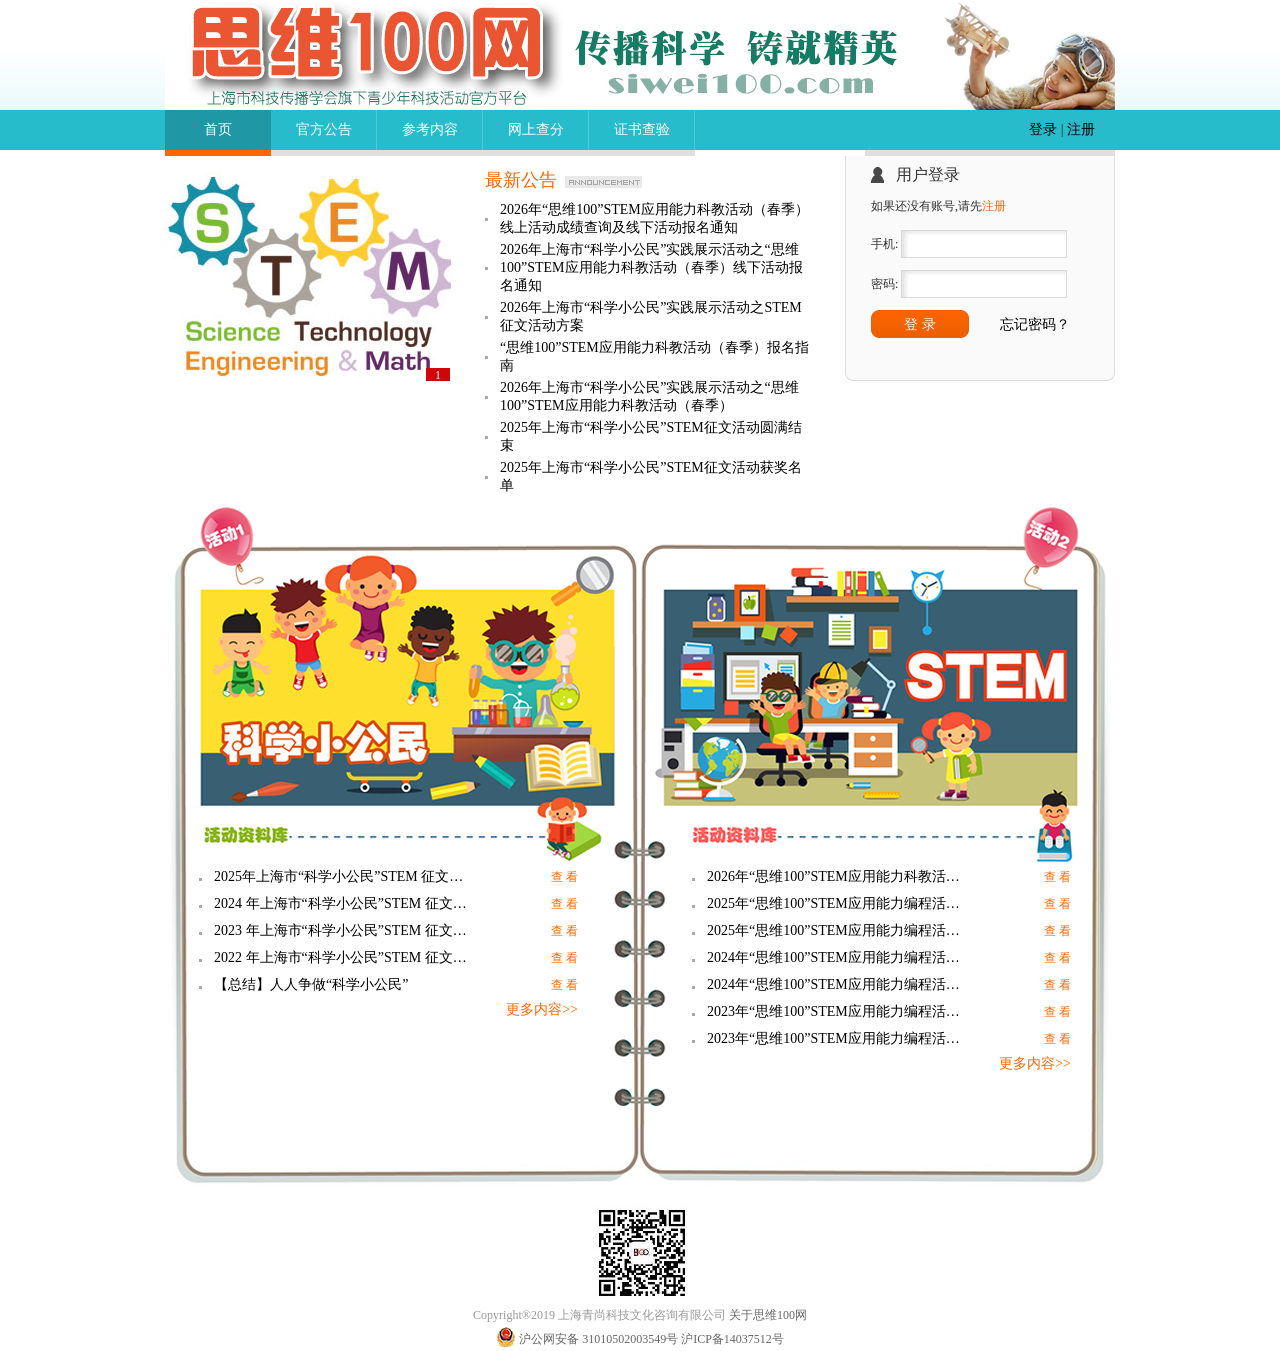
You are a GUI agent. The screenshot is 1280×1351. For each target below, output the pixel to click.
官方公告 (324, 129)
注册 (1081, 129)
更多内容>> (542, 1009)
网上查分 (536, 129)
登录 (1043, 129)
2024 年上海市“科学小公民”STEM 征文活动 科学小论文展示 (344, 903)
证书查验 (642, 129)
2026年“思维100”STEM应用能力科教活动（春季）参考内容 (837, 876)
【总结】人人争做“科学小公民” (311, 984)
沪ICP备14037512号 (732, 1339)
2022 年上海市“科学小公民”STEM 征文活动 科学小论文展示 (344, 957)
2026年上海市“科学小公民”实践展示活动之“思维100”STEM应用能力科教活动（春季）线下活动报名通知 (651, 267)
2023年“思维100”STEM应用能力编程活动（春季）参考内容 (837, 1038)
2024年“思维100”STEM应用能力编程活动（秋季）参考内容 (837, 957)
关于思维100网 (768, 1315)
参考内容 (430, 129)
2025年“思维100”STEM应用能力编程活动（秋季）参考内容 (837, 903)
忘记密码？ (1035, 324)
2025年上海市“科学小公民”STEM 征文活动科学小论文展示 (344, 876)
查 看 (564, 877)
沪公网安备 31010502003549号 (598, 1339)
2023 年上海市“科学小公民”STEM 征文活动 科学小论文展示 (344, 930)
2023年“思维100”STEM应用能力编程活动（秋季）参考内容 (837, 1011)
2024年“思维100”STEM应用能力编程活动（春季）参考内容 (837, 984)
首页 (218, 129)
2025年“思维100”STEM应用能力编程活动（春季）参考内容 (837, 930)
